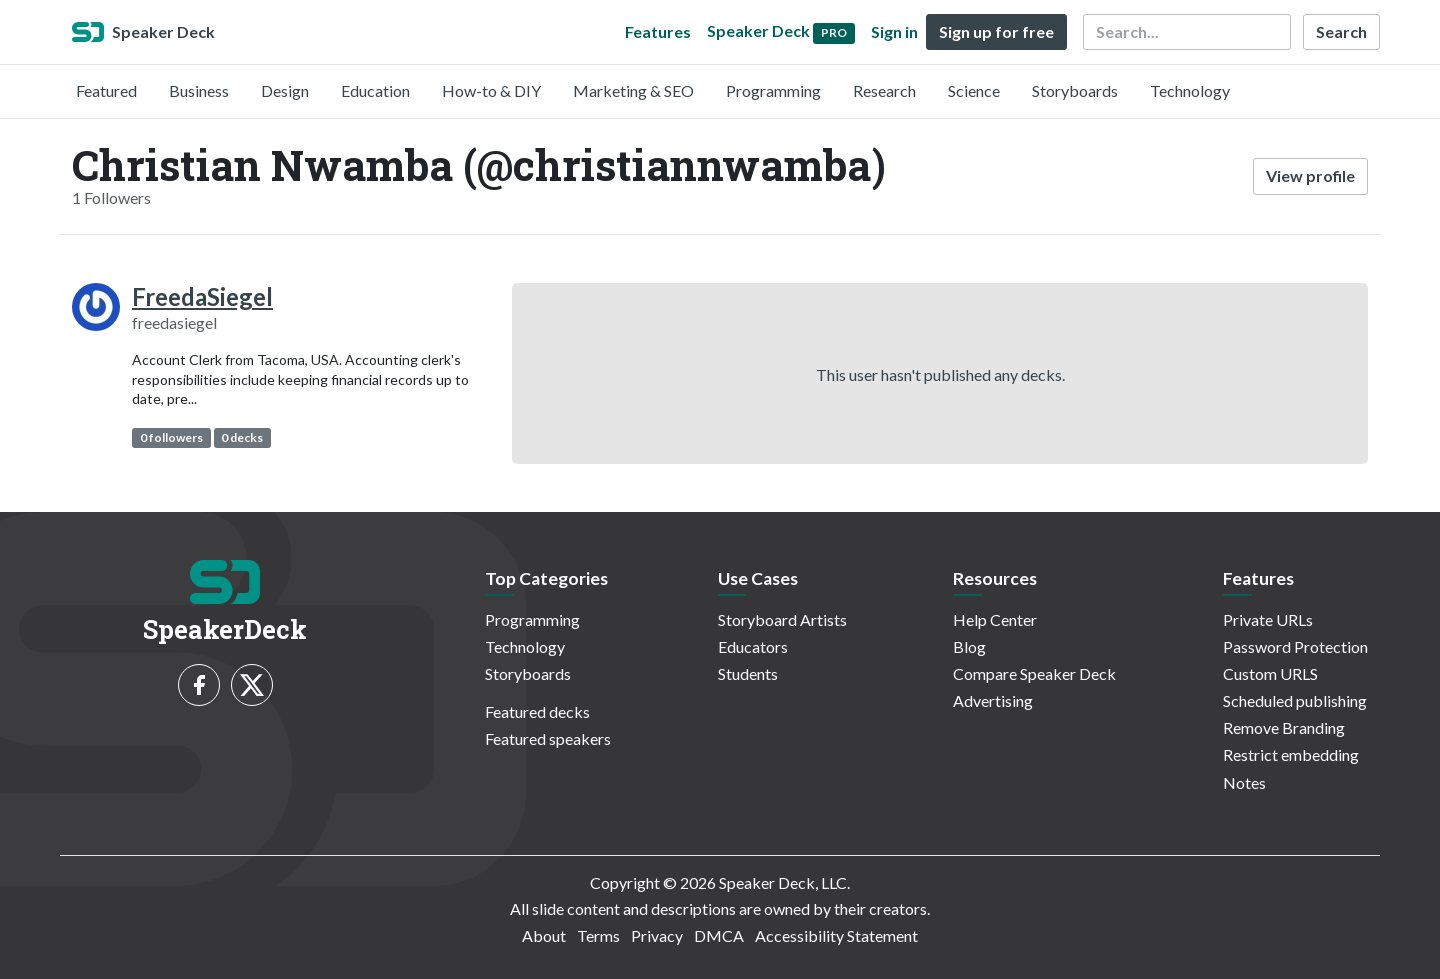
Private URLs (1268, 619)
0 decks (242, 437)
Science (974, 90)
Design (285, 90)
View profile (1310, 175)
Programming (773, 90)
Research (884, 90)
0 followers (171, 437)
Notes (1244, 782)
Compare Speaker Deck (1034, 673)
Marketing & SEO (633, 90)
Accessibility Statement (836, 935)
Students (748, 673)
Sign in (894, 31)
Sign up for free (996, 31)
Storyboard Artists (782, 619)
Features (658, 31)
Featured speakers (548, 738)
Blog (969, 646)
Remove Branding (1284, 727)
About (544, 935)
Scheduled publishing (1295, 700)
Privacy (657, 935)
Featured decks (537, 711)
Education (375, 90)
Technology (1190, 90)
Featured (106, 90)
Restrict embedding (1291, 754)
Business (199, 90)
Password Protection (1295, 646)
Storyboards (1075, 90)
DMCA (719, 935)
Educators (753, 646)
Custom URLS (1270, 673)
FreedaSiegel (202, 296)
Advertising (993, 700)
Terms (598, 935)
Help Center (995, 619)
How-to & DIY (491, 90)
